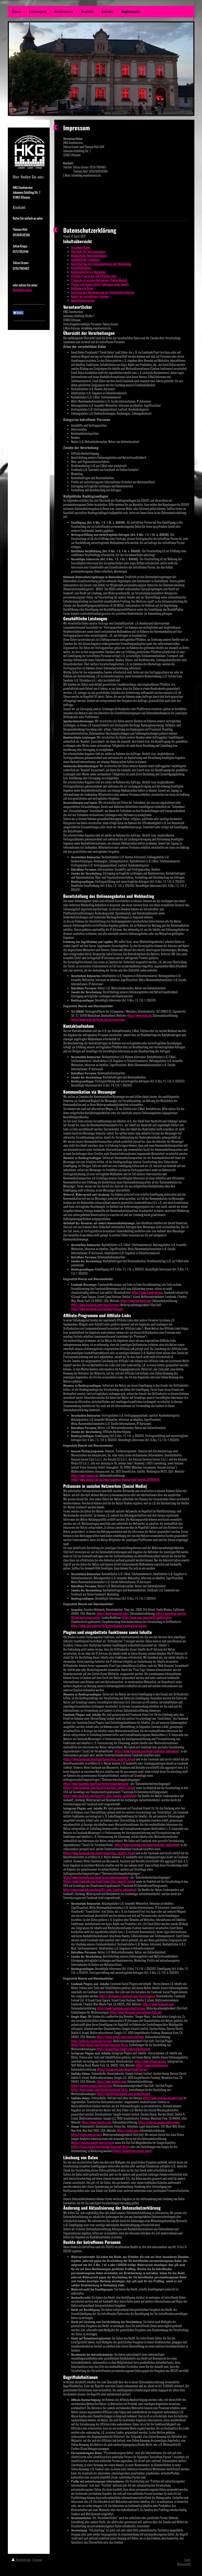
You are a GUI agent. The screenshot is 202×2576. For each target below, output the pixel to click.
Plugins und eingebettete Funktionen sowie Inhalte (100, 284)
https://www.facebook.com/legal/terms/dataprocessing (95, 1784)
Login (187, 2560)
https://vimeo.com (127, 2130)
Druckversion (21, 2560)
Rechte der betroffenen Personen (90, 296)
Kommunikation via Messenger (88, 272)
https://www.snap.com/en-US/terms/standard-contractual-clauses (109, 1626)
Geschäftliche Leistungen (85, 260)
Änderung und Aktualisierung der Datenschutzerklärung (102, 292)
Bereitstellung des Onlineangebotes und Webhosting (101, 264)
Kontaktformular (22, 290)
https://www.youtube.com (111, 2081)
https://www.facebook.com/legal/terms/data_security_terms (99, 1759)
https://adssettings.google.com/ (132, 2151)
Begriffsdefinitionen (82, 300)
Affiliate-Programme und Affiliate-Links (93, 276)
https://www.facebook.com (147, 1292)
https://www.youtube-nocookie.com (163, 2098)
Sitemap (37, 2560)
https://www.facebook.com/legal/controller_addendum (146, 1751)
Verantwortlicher (80, 247)
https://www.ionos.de (139, 1015)
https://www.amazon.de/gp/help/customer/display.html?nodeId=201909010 (115, 1479)
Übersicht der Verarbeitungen (88, 251)
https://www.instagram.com (150, 2061)
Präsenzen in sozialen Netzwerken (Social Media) (99, 280)
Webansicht (183, 2564)
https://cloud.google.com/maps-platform (120, 2037)
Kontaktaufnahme (81, 268)
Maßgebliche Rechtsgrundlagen (89, 256)
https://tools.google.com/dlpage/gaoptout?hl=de (99, 2045)
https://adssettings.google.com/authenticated (123, 2049)
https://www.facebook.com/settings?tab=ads (97, 1309)
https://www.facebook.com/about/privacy (95, 1305)
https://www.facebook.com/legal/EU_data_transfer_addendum (99, 1796)
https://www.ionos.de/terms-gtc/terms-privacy (97, 1019)
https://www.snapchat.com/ (113, 1613)
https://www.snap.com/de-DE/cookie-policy (146, 1617)
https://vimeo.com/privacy (86, 2134)
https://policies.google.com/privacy (91, 2041)
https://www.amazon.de (84, 1475)
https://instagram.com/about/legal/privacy (122, 2069)
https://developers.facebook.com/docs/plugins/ (127, 1996)
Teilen (18, 313)
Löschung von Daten (82, 288)
